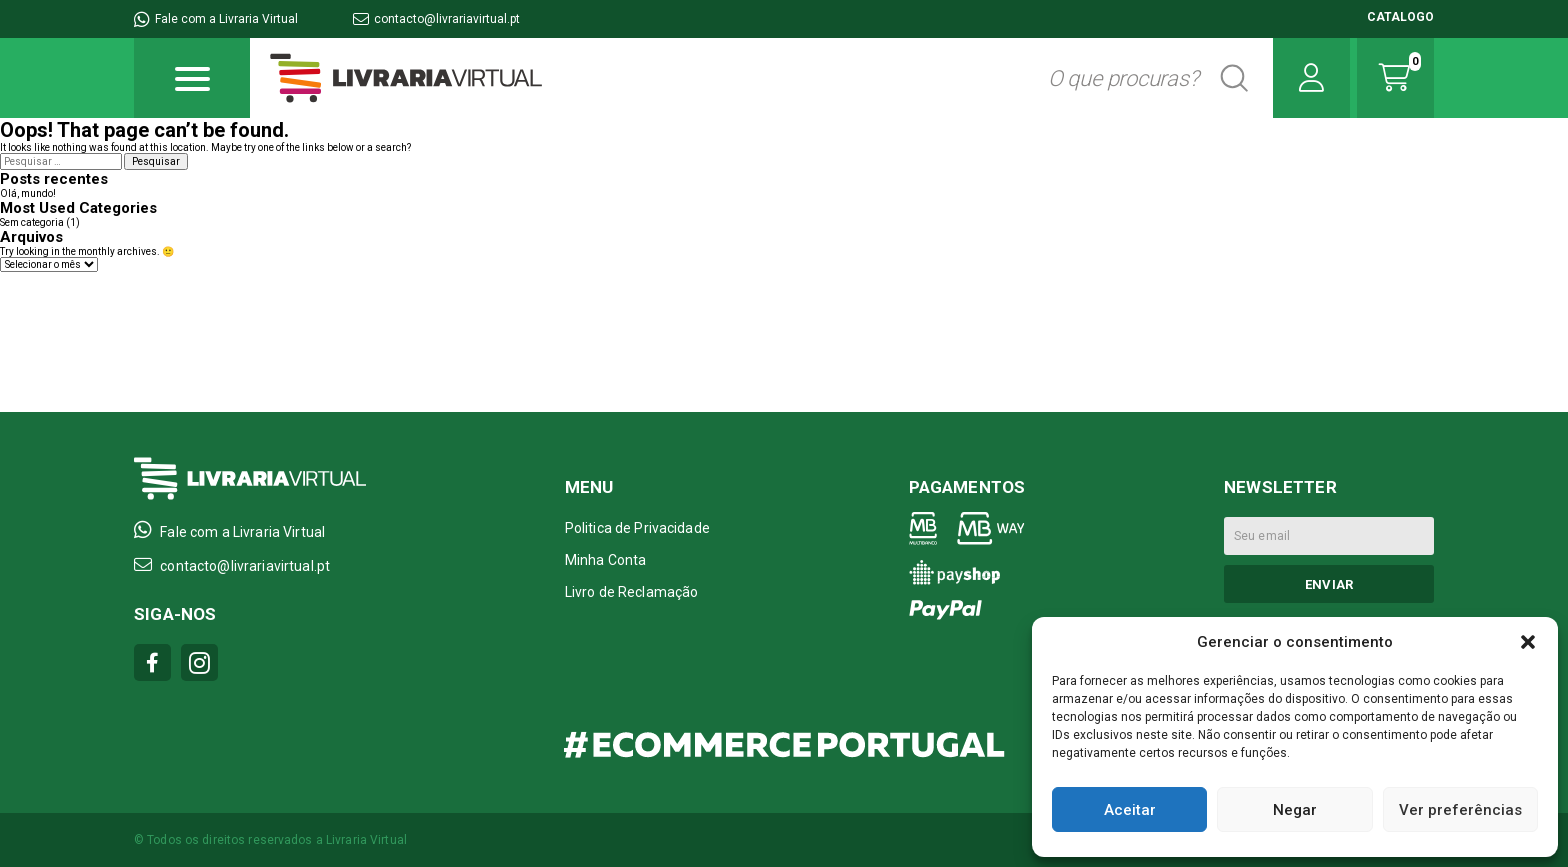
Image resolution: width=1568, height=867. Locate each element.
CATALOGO (1400, 17)
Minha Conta (606, 560)
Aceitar (1130, 810)
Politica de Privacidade (637, 528)
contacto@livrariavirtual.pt (436, 19)
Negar (1295, 810)
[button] (1528, 642)
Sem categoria (32, 222)
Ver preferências (1460, 810)
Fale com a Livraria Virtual (216, 19)
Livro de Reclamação (632, 592)
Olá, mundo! (28, 193)
